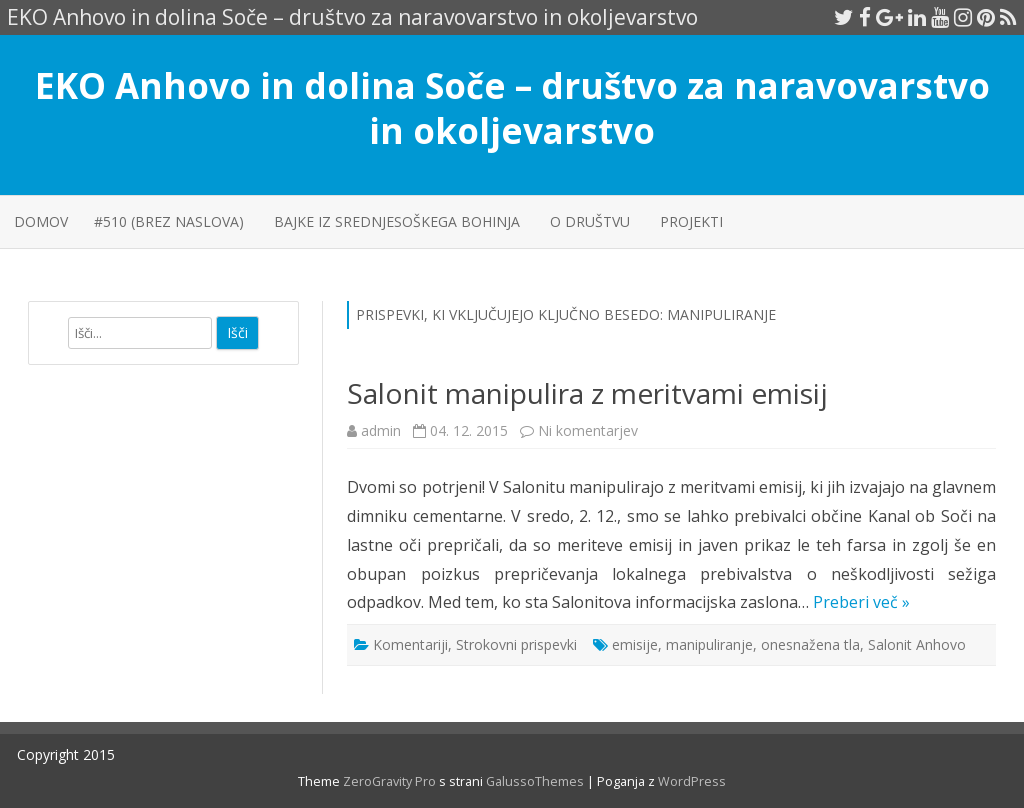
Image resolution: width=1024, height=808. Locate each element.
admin (381, 430)
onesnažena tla (810, 644)
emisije (635, 644)
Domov (41, 221)
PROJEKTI (691, 221)
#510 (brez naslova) (169, 221)
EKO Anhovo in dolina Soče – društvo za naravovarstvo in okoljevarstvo (512, 108)
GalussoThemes (535, 781)
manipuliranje (709, 644)
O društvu (590, 221)
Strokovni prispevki (516, 644)
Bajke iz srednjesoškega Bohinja (397, 221)
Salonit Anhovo (917, 644)
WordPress (690, 781)
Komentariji (410, 644)
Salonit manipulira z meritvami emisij (587, 393)
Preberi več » (861, 602)
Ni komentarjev (588, 430)
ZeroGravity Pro (389, 781)
